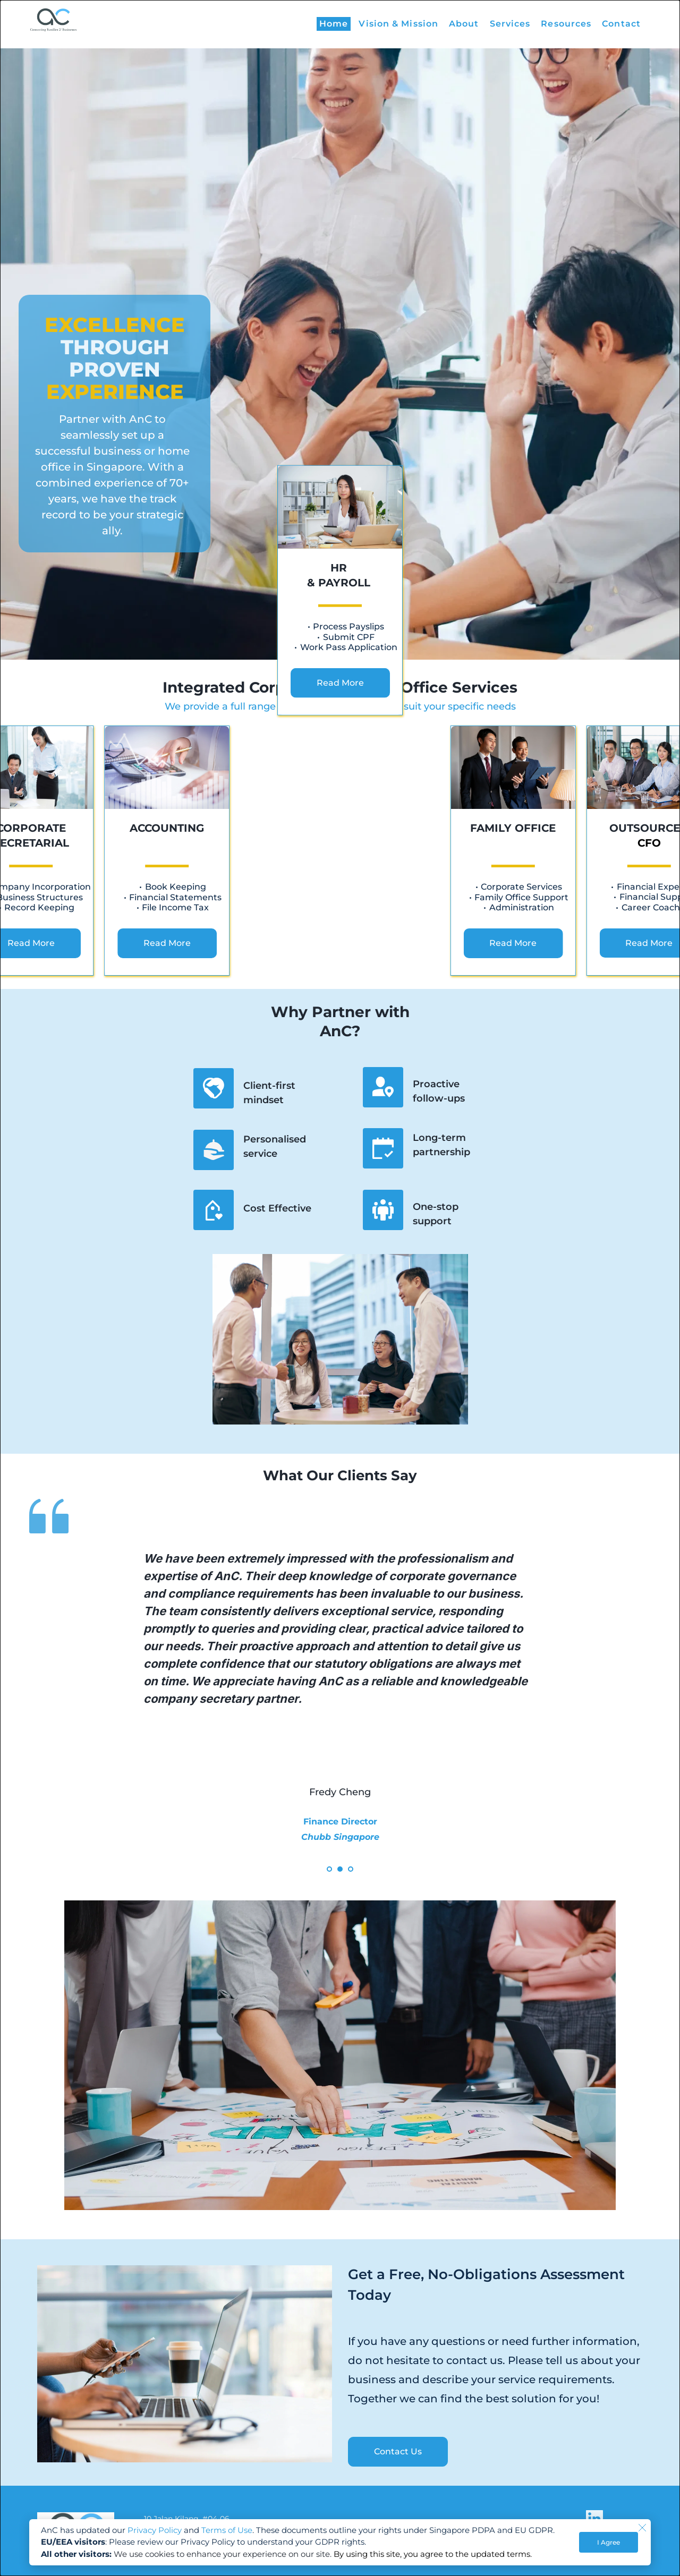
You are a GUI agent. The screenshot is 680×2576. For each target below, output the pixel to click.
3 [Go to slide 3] (350, 1869)
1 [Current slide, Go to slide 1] (329, 1869)
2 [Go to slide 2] (340, 1869)
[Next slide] (626, 1691)
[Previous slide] (53, 1691)
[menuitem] (334, 24)
